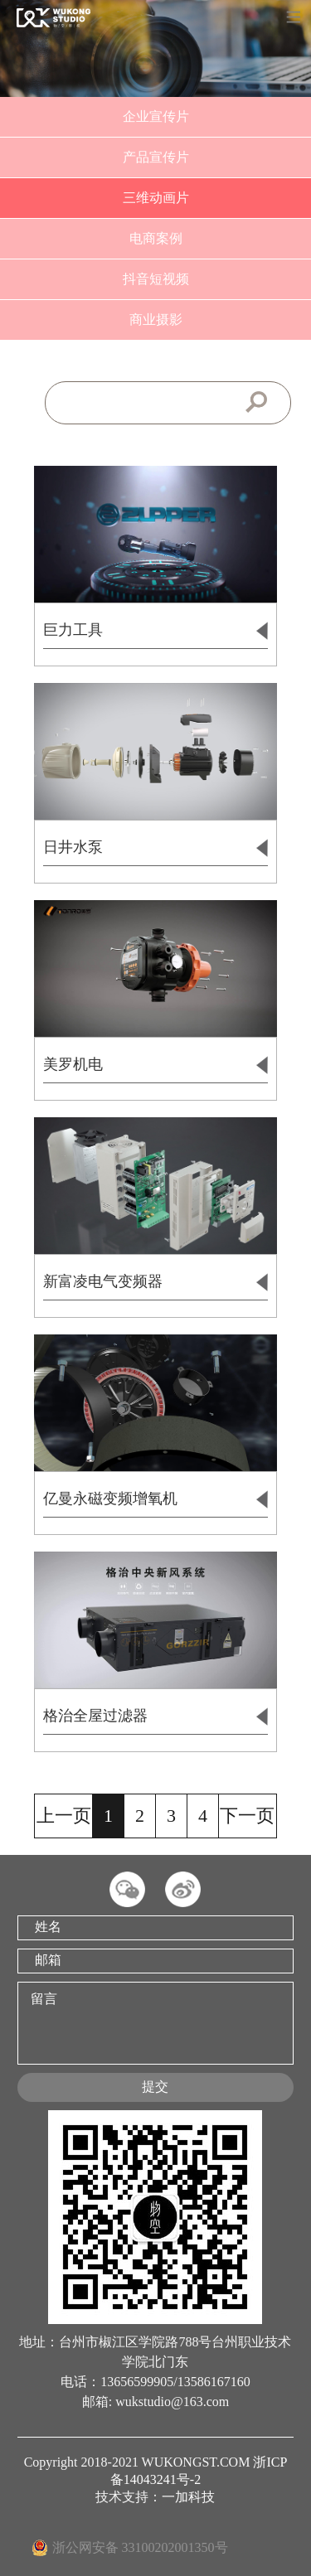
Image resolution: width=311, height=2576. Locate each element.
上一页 (63, 1815)
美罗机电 (155, 1065)
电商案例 (155, 238)
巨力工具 (155, 631)
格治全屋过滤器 (155, 1716)
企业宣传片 (156, 116)
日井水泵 (155, 848)
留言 (155, 2023)
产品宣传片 (156, 157)
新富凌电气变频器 (155, 1282)
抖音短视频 (156, 279)
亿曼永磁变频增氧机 (155, 1499)
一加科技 (188, 2497)
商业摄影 (155, 319)
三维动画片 (156, 198)
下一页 (247, 1815)
